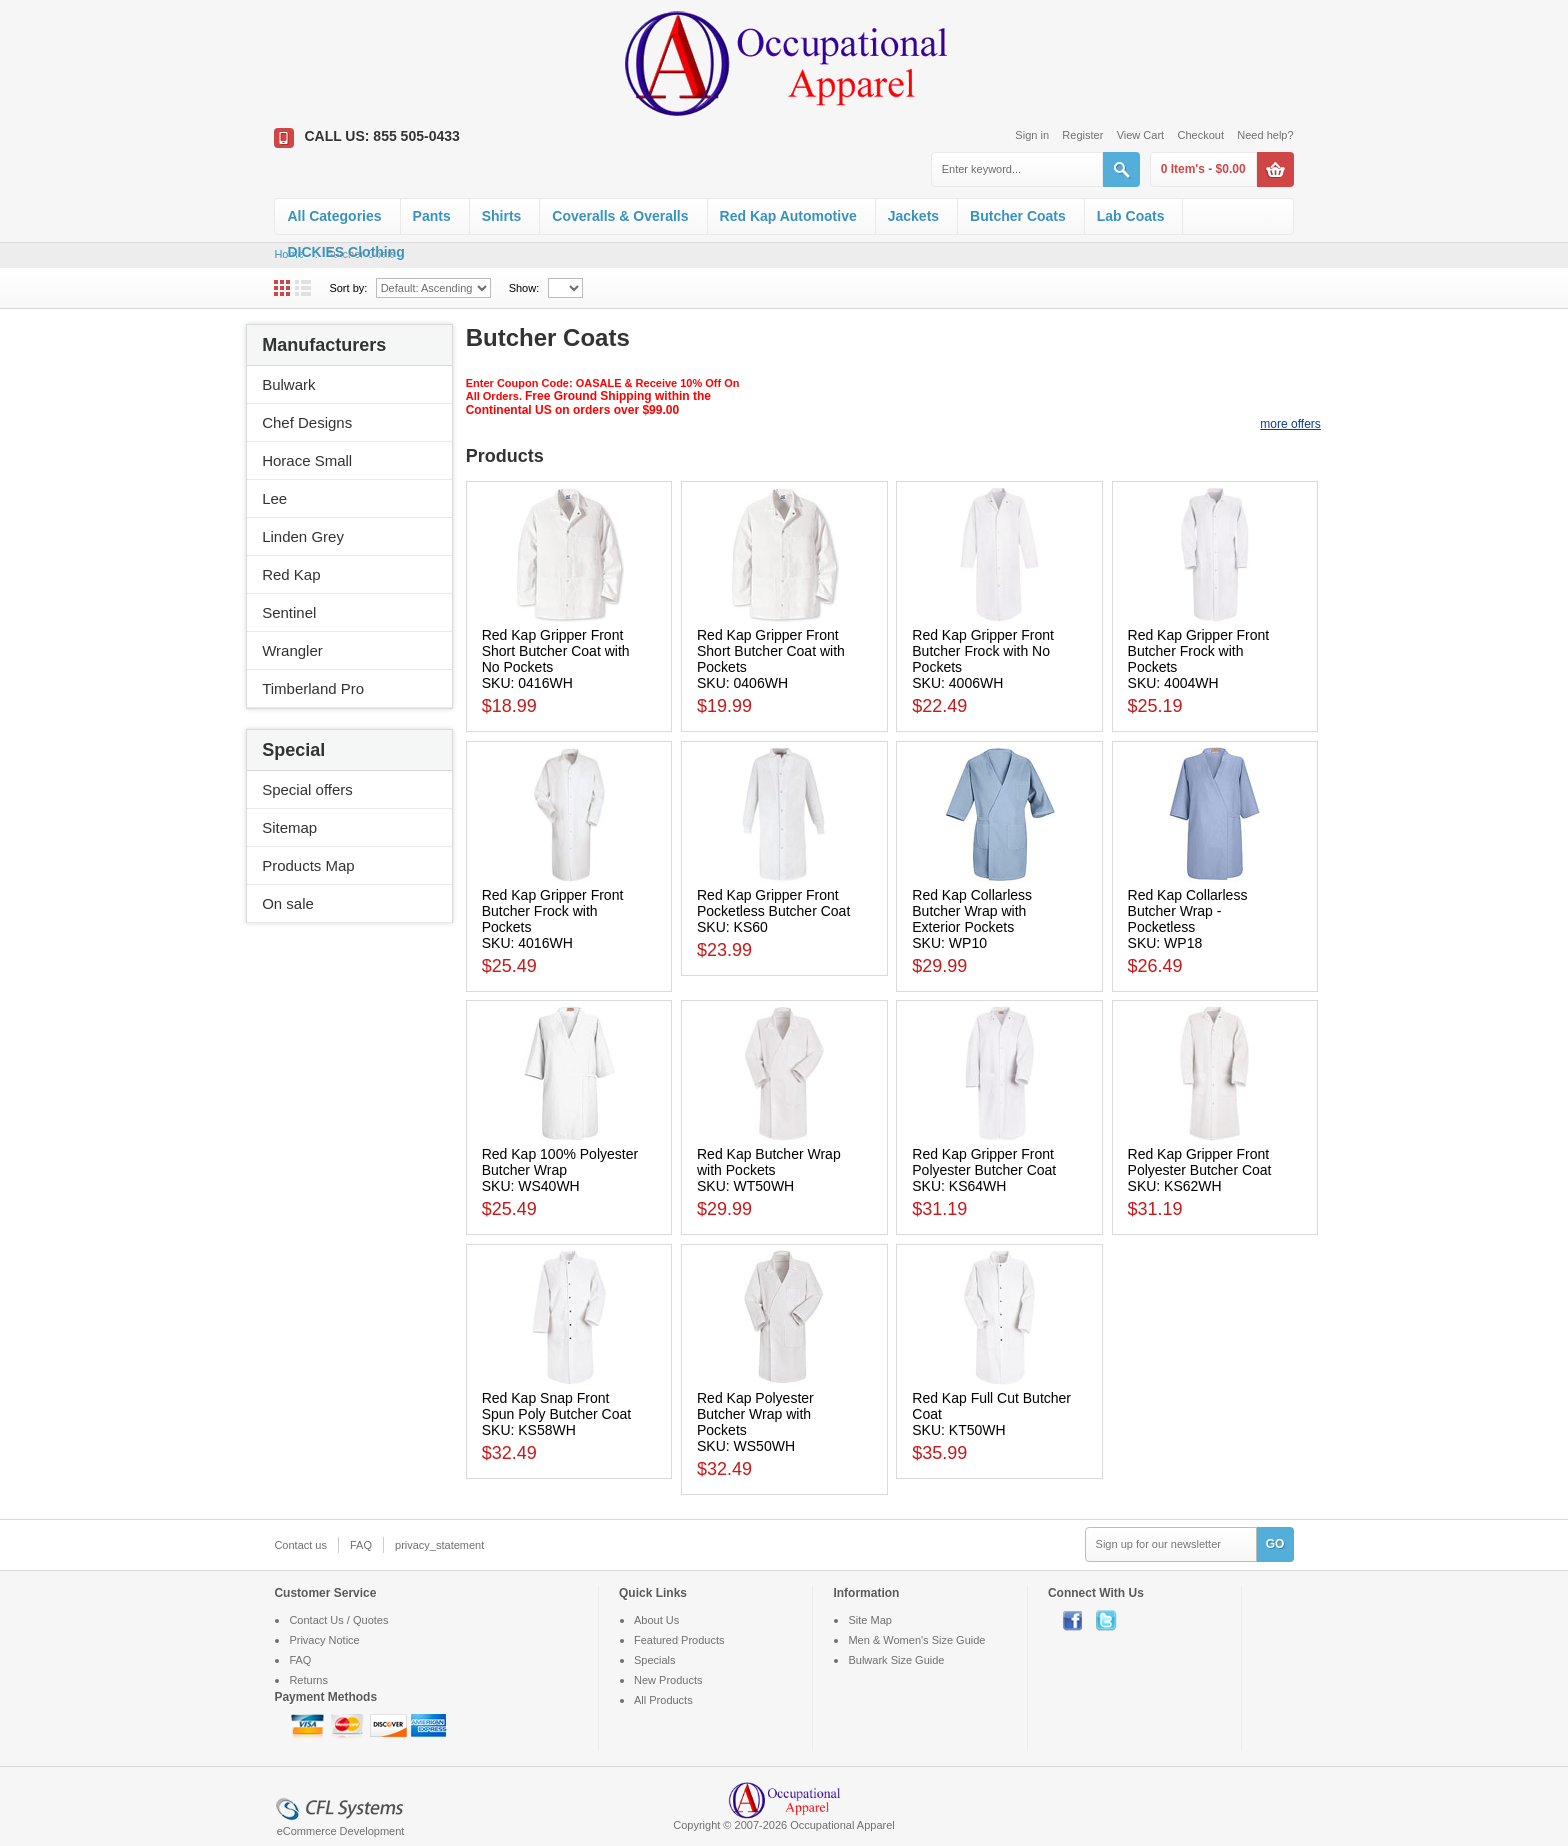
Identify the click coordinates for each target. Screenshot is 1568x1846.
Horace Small (307, 460)
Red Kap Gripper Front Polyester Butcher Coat (984, 1162)
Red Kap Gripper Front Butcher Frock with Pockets (1199, 651)
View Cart (1140, 135)
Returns (308, 1680)
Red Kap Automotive (788, 216)
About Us (656, 1620)
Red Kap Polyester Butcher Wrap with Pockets (755, 1414)
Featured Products (679, 1640)
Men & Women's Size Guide (916, 1640)
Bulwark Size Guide (896, 1660)
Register (1082, 135)
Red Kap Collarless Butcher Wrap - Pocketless (1188, 911)
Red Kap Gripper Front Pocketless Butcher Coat (773, 903)
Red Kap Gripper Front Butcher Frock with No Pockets (983, 651)
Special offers (307, 789)
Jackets (913, 216)
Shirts (502, 216)
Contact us (300, 1545)
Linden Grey (303, 536)
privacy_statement (439, 1545)
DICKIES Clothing (345, 252)
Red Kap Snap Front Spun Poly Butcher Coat (556, 1406)
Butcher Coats (1018, 216)
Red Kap (291, 574)
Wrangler (292, 650)
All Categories (334, 216)
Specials (655, 1660)
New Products (668, 1680)
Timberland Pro (313, 688)
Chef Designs (307, 422)
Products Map (308, 865)
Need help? (1265, 135)
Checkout (1200, 135)
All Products (663, 1700)
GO (1275, 1544)
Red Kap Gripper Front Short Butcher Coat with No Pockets (556, 651)
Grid (282, 288)
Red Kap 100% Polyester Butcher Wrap (560, 1162)
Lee (274, 498)
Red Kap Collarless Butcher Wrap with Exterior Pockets (972, 911)
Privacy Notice (324, 1640)
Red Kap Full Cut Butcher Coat (991, 1406)
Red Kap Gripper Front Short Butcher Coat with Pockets (771, 651)
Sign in (1032, 135)
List (303, 288)
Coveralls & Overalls (620, 216)
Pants (432, 216)
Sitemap (289, 827)
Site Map (869, 1620)
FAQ (361, 1545)
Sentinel (289, 612)
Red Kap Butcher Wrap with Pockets (769, 1162)
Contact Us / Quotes (338, 1620)
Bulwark (288, 384)
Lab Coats (1131, 216)
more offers (1290, 424)
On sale (288, 903)
